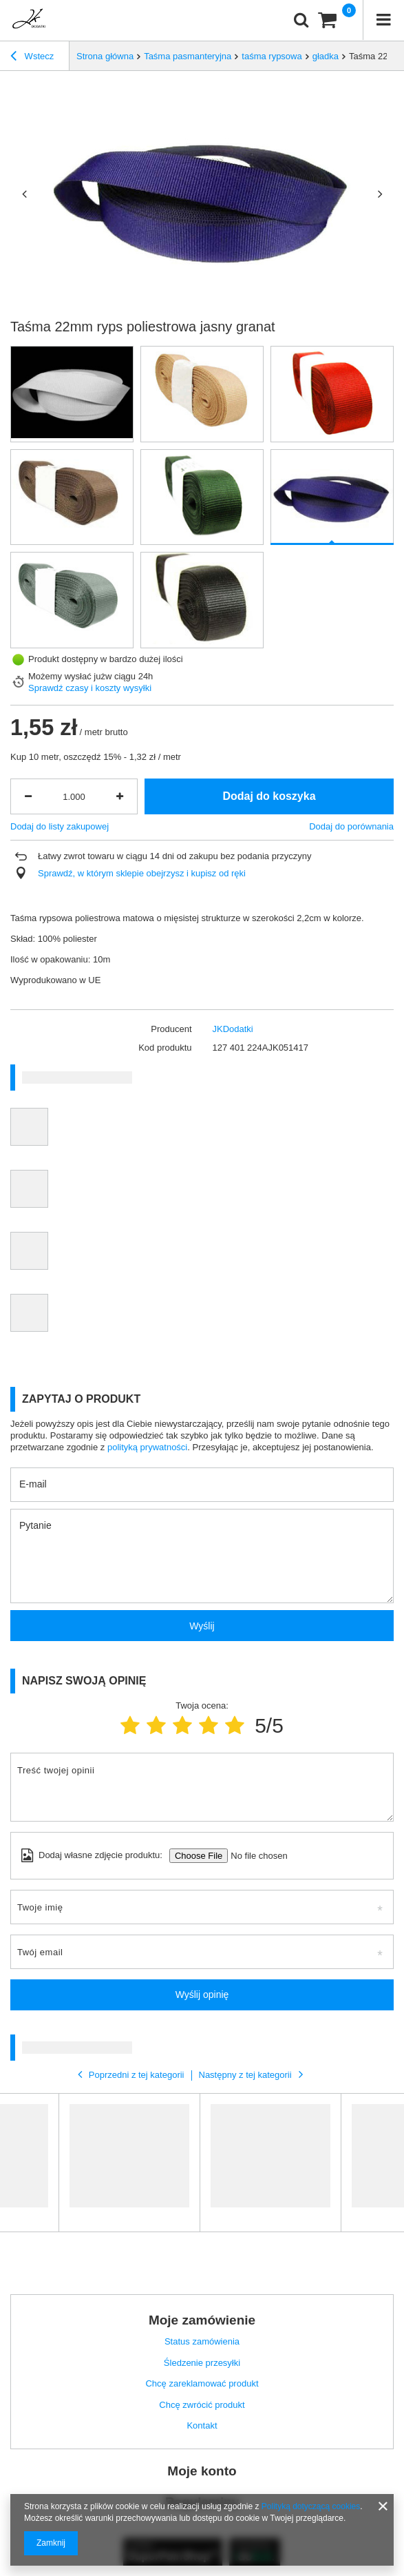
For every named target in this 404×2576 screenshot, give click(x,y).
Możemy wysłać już (66, 676)
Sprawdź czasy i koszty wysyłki (89, 688)
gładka (325, 56)
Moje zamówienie (202, 2320)
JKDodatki (233, 1029)
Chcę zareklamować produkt (201, 2383)
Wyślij (201, 1625)
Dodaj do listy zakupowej (59, 826)
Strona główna (105, 56)
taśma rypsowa (271, 56)
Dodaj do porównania (351, 826)
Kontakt (202, 2425)
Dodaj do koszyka (268, 796)
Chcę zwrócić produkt (201, 2405)
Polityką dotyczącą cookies (311, 2506)
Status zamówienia (202, 2341)
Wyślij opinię (202, 1994)
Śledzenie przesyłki (202, 2363)
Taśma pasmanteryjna (187, 56)
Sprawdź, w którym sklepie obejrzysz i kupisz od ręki (142, 873)
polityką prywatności (147, 1447)
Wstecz (32, 58)
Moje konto (201, 2471)
